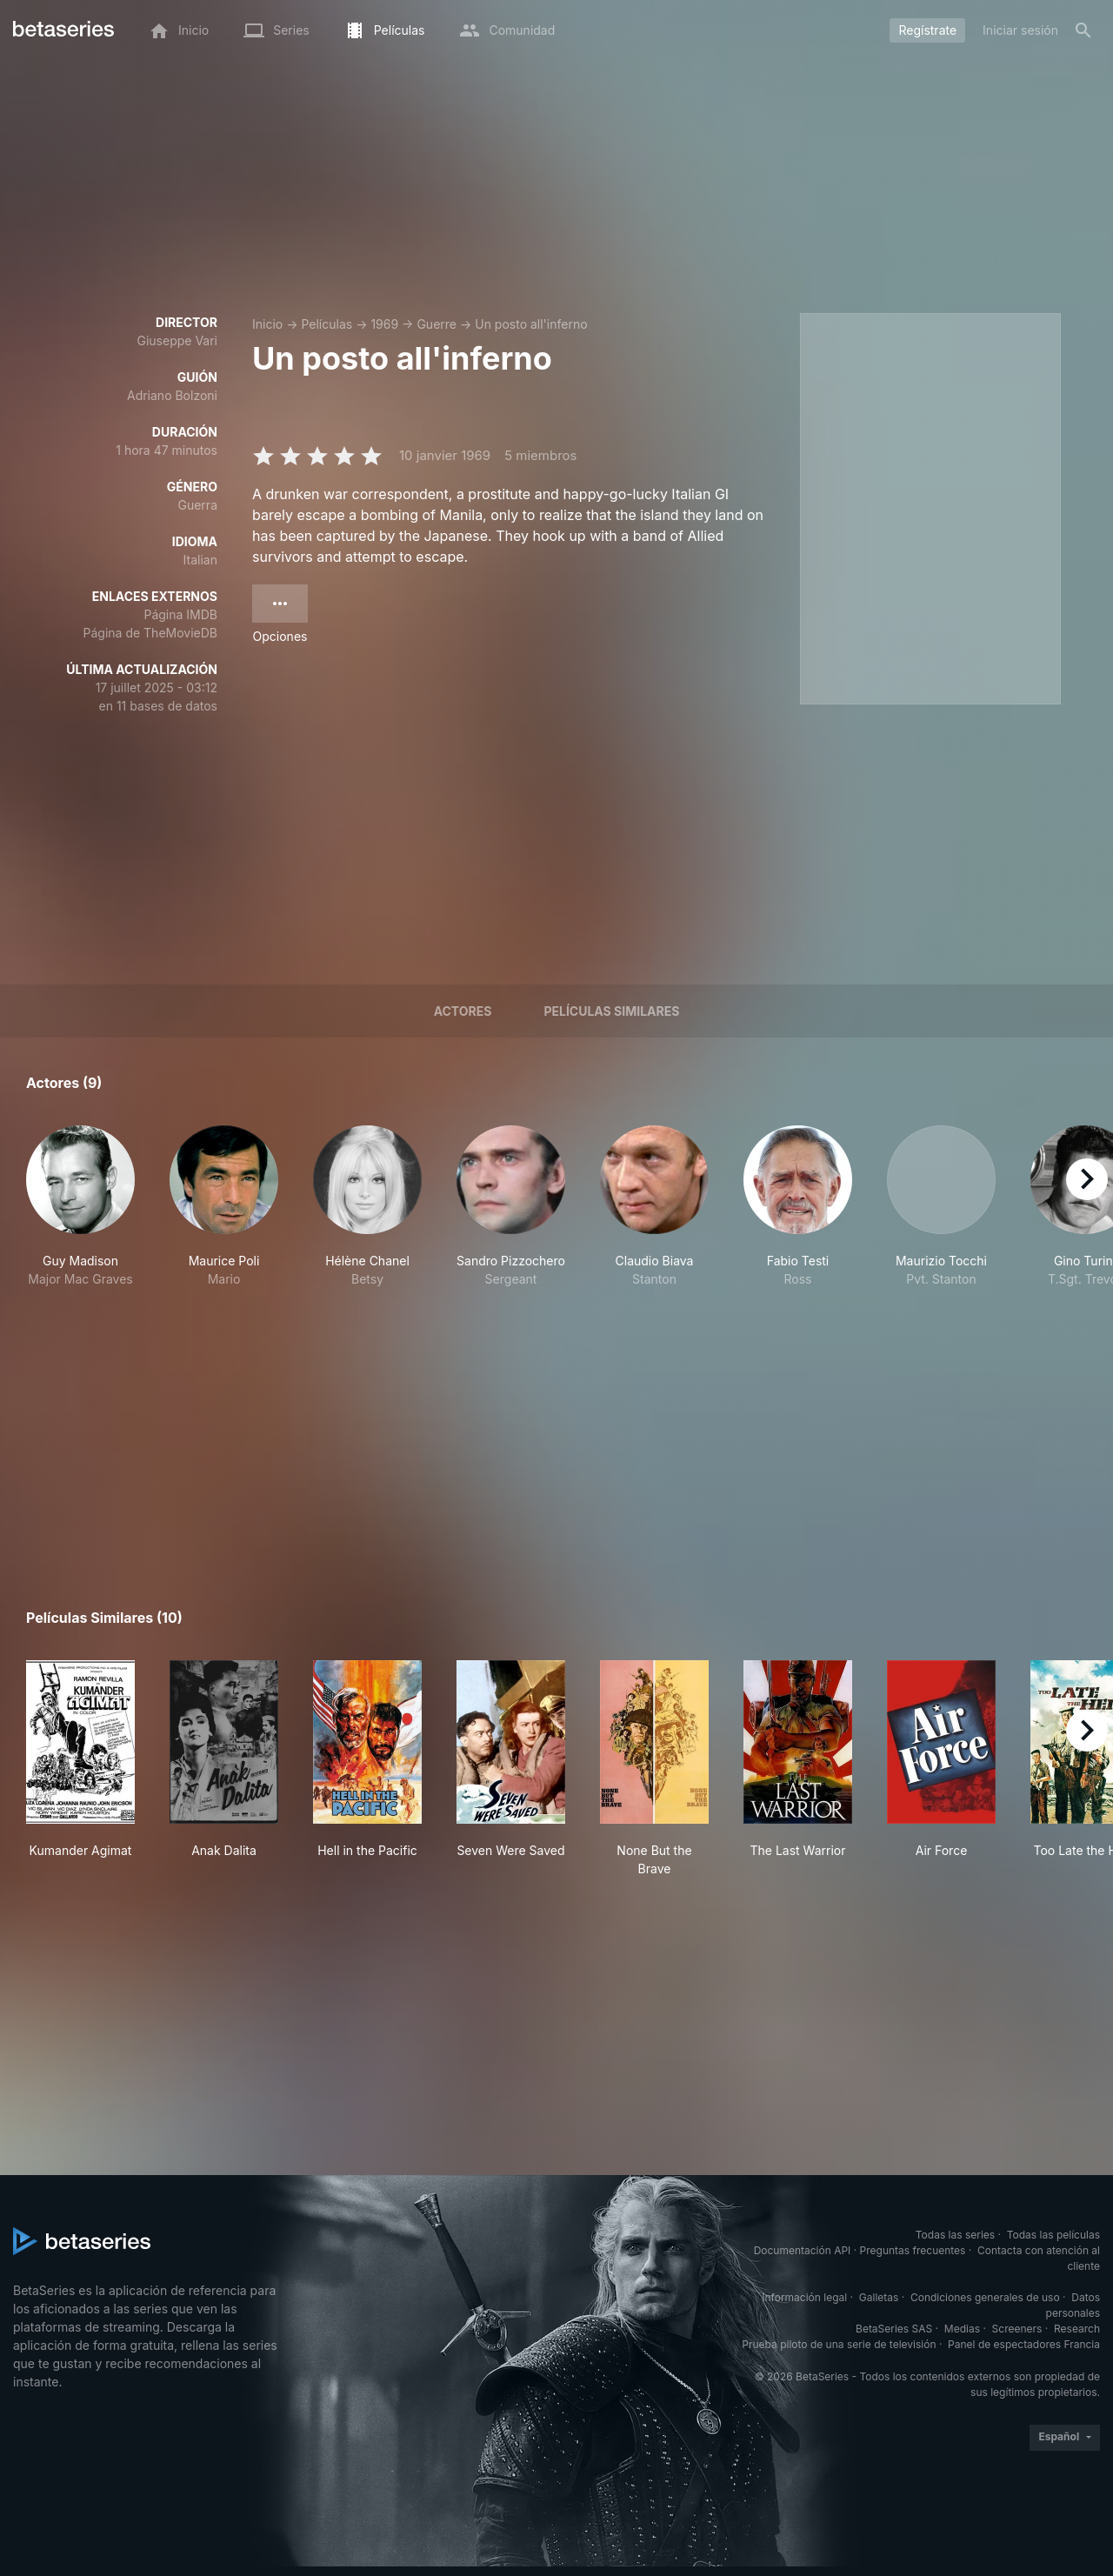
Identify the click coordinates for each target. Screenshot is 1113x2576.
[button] (80, 1206)
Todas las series (955, 2234)
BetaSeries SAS (894, 2328)
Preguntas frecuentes (913, 2250)
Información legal (804, 2297)
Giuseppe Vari (177, 340)
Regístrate (927, 30)
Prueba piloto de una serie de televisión (839, 2344)
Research (1077, 2328)
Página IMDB (180, 614)
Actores (463, 1011)
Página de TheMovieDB (150, 632)
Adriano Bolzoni (172, 395)
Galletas (879, 2297)
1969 (384, 324)
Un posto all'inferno (531, 324)
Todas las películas (1053, 2234)
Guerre (437, 324)
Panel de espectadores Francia (1024, 2344)
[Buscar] (1083, 30)
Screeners (1017, 2328)
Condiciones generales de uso (985, 2297)
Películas (326, 324)
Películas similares (611, 1011)
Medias (962, 2328)
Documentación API (802, 2250)
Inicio (267, 324)
